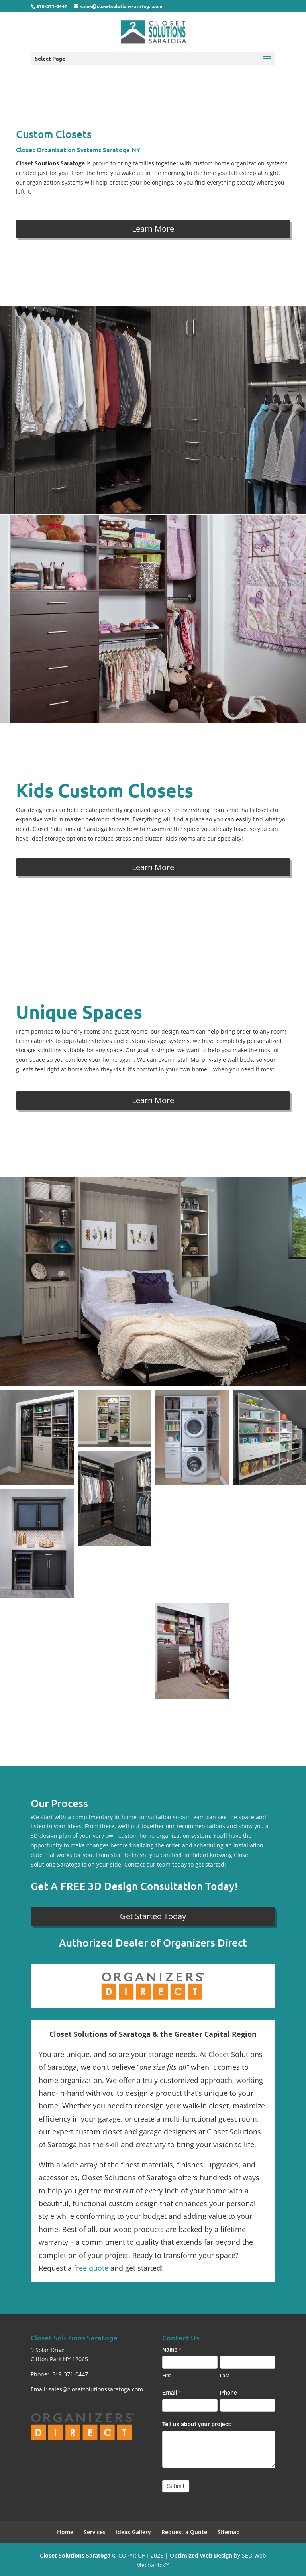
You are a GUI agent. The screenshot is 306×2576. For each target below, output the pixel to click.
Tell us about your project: (197, 2424)
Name (171, 2349)
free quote (91, 2268)
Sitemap (229, 2532)
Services (95, 2532)
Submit (175, 2486)
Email (171, 2392)
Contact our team (147, 1864)
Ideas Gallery (133, 2532)
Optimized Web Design (201, 2555)
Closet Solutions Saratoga (75, 2555)
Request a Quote (184, 2532)
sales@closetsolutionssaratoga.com (96, 2389)
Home (65, 2532)
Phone (228, 2392)
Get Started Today (153, 1916)
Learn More (153, 228)
